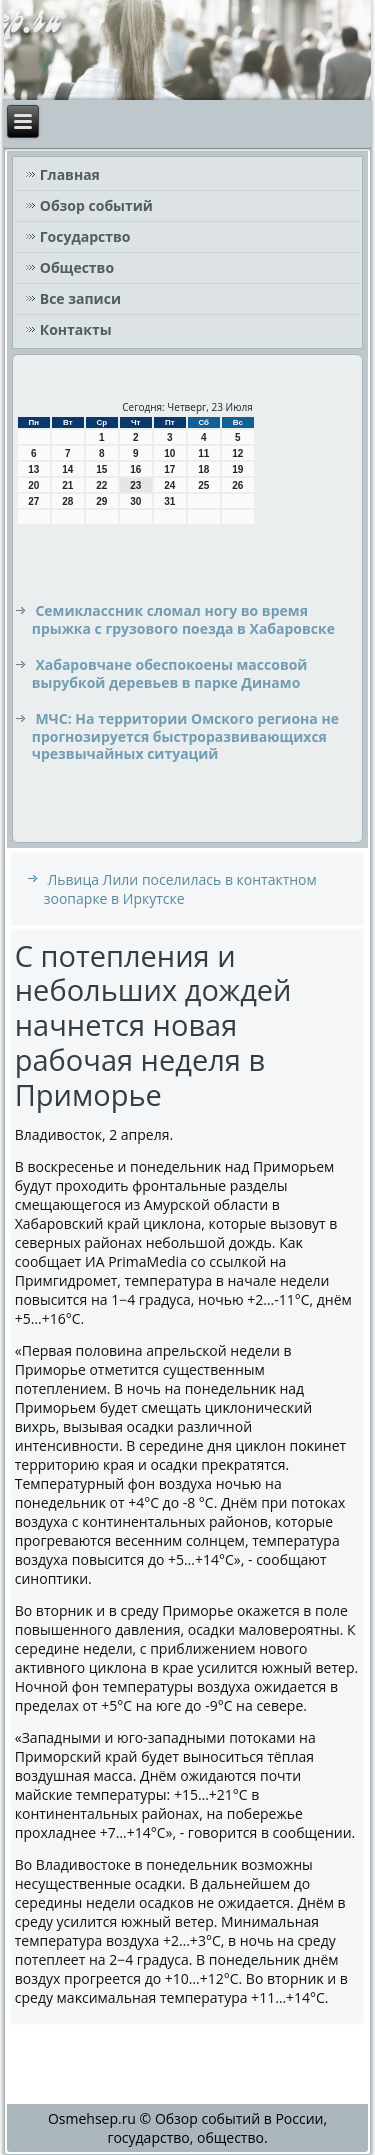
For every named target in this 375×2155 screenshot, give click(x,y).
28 (67, 501)
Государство (85, 236)
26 (237, 485)
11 (203, 453)
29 (101, 501)
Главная (70, 174)
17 (169, 469)
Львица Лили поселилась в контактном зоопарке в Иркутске (180, 889)
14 (67, 469)
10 (169, 453)
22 (101, 485)
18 (203, 469)
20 (33, 485)
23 (135, 485)
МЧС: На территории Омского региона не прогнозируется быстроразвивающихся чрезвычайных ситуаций (185, 736)
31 (169, 501)
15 (101, 469)
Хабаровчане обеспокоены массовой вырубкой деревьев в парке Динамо (170, 673)
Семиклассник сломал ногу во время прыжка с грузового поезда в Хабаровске (183, 619)
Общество (77, 267)
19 (237, 469)
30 (135, 501)
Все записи (80, 298)
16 (135, 469)
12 (237, 453)
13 (33, 469)
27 (33, 501)
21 (67, 485)
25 (203, 485)
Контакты (76, 329)
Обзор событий (96, 205)
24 (169, 485)
